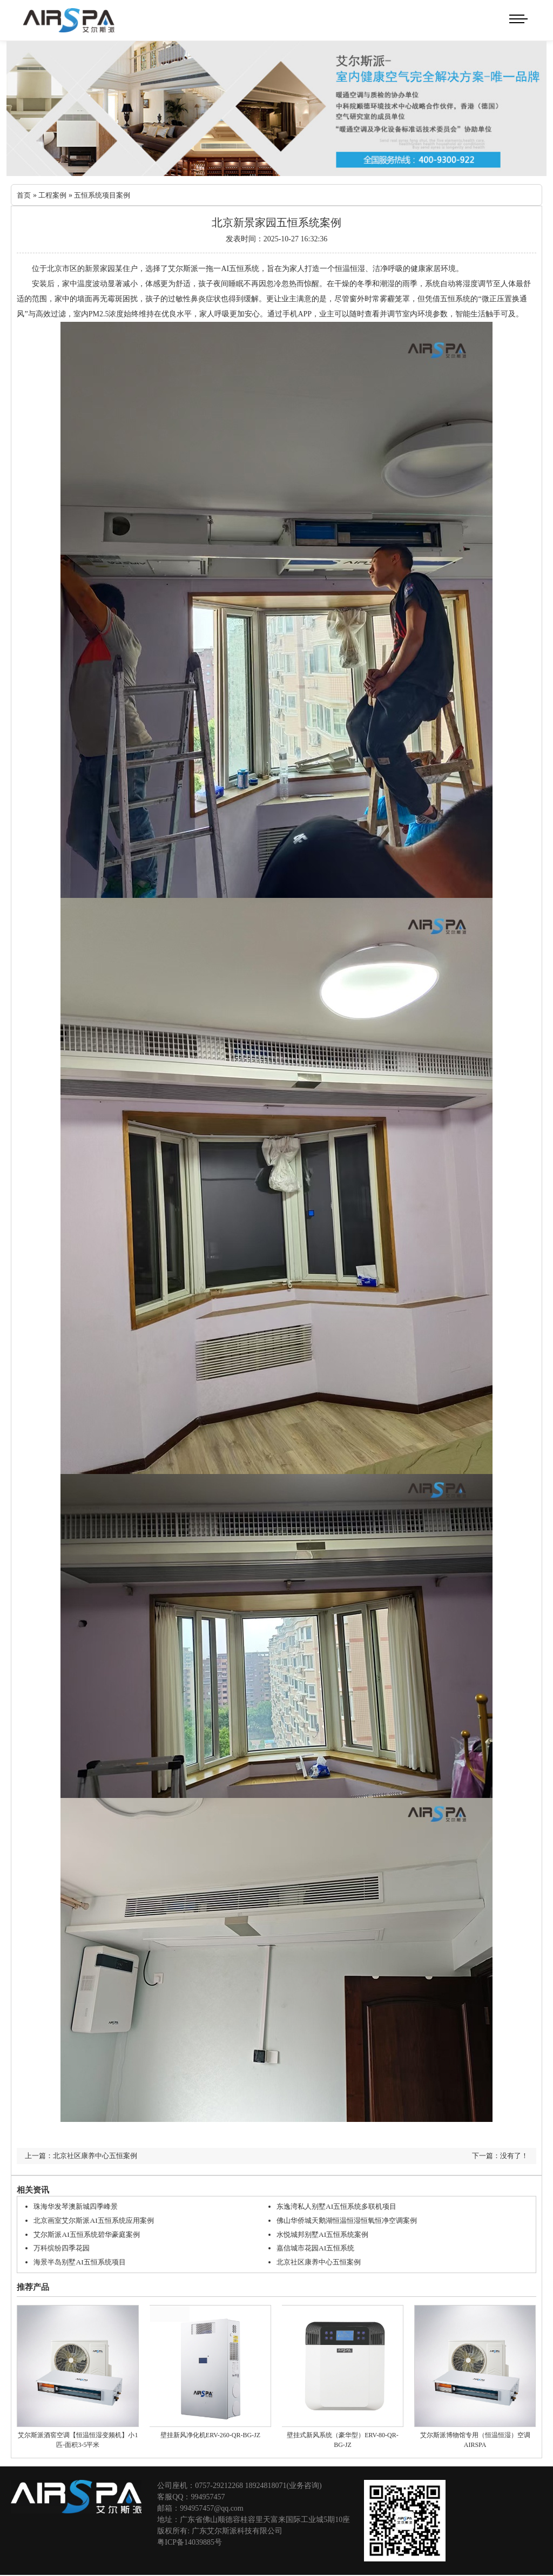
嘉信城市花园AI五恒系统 (318, 2248)
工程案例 (54, 196)
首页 (24, 196)
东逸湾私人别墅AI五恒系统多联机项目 (341, 2207)
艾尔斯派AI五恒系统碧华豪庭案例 (90, 2234)
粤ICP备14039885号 (189, 2541)
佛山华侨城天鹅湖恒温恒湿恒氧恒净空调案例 (352, 2220)
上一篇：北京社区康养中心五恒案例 (85, 2156)
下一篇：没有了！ (498, 2156)
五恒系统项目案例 (107, 196)
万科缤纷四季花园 (63, 2248)
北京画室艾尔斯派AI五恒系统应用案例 (98, 2220)
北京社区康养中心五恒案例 (321, 2261)
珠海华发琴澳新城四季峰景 (78, 2207)
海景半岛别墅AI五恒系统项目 (82, 2261)
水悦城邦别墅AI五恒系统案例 (325, 2234)
